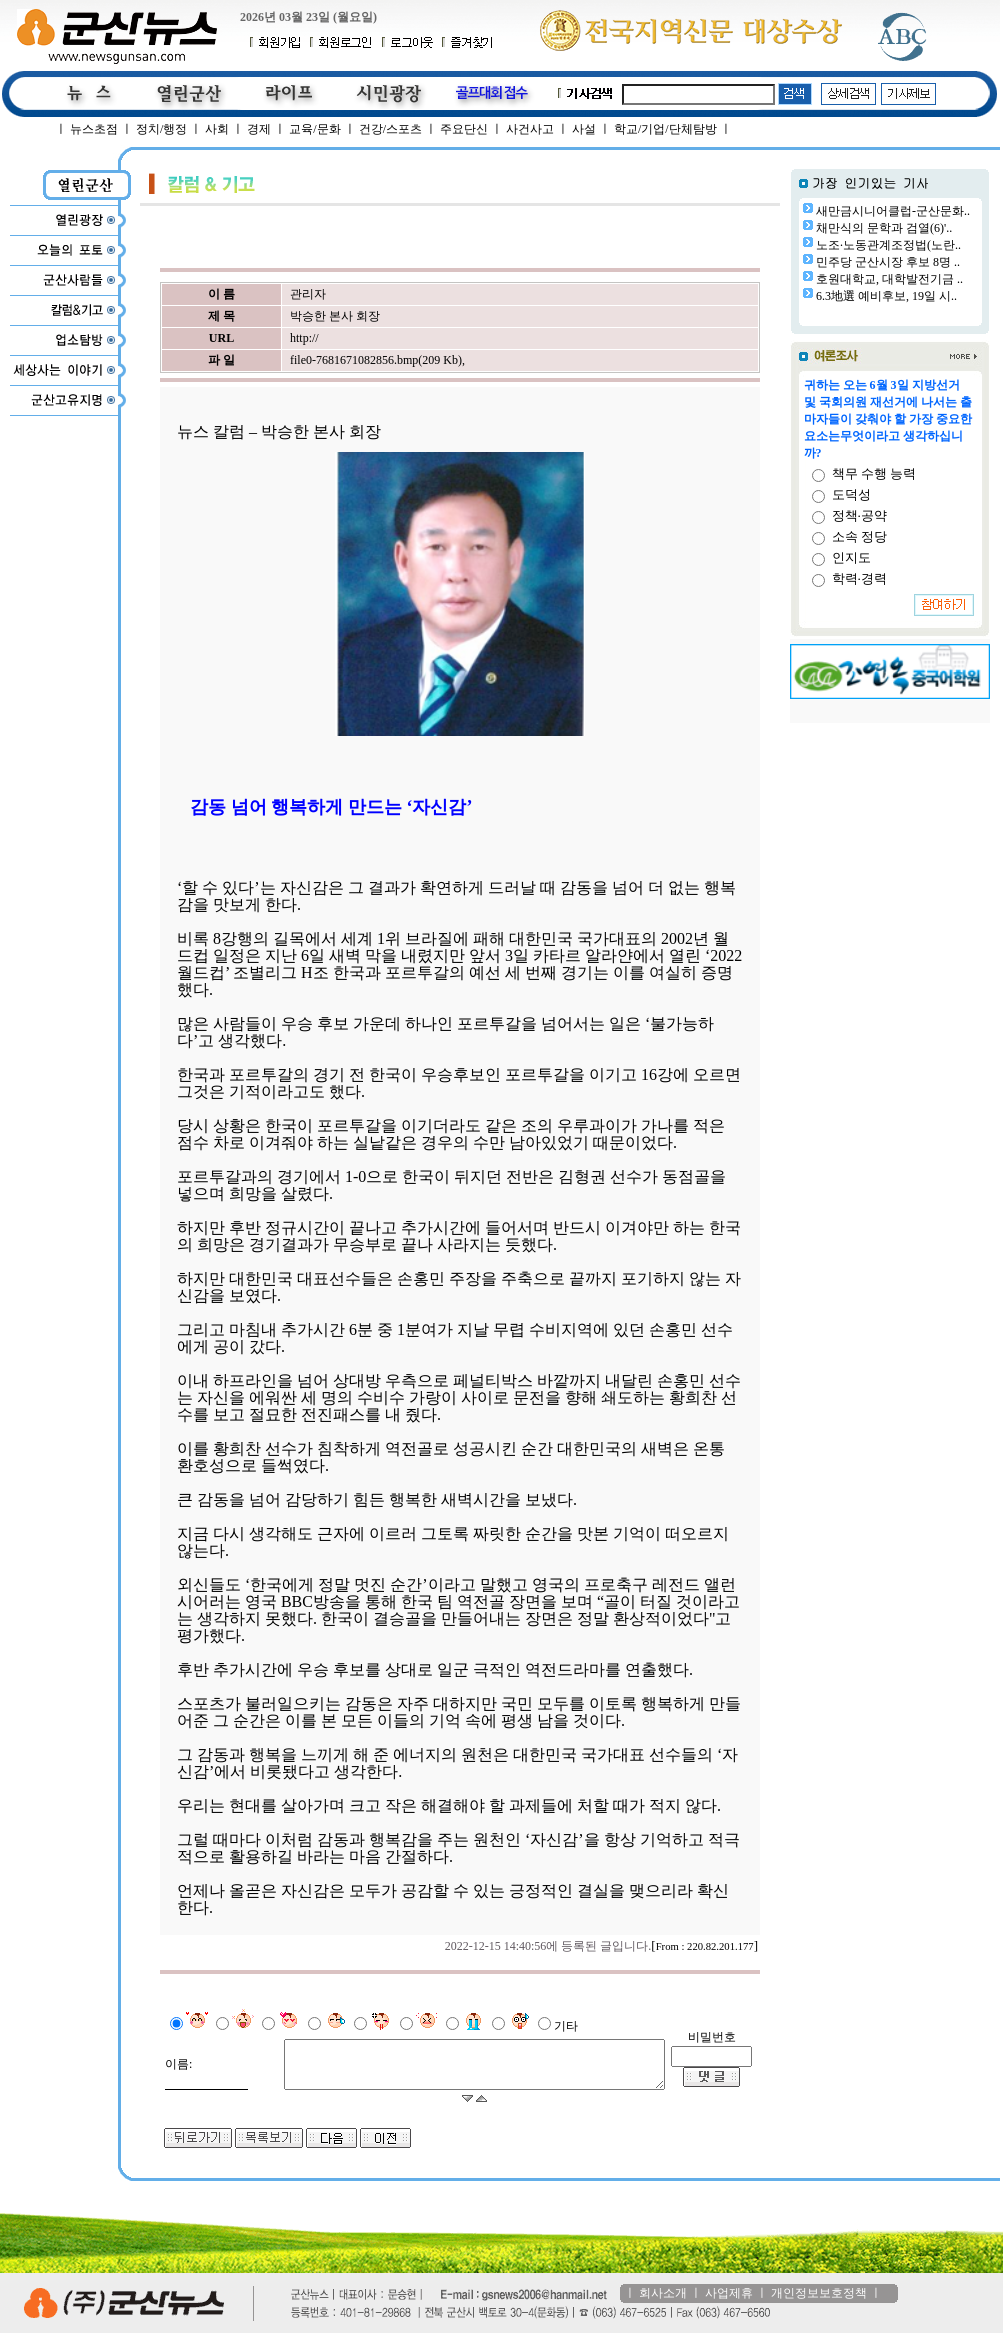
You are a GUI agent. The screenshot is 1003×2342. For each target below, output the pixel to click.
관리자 (306, 294)
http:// (302, 338)
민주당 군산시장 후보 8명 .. (888, 262)
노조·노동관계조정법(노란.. (888, 245)
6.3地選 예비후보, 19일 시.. (886, 296)
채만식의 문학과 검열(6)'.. (884, 228)
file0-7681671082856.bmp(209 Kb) (374, 360)
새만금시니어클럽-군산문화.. (893, 211)
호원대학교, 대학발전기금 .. (889, 279)
